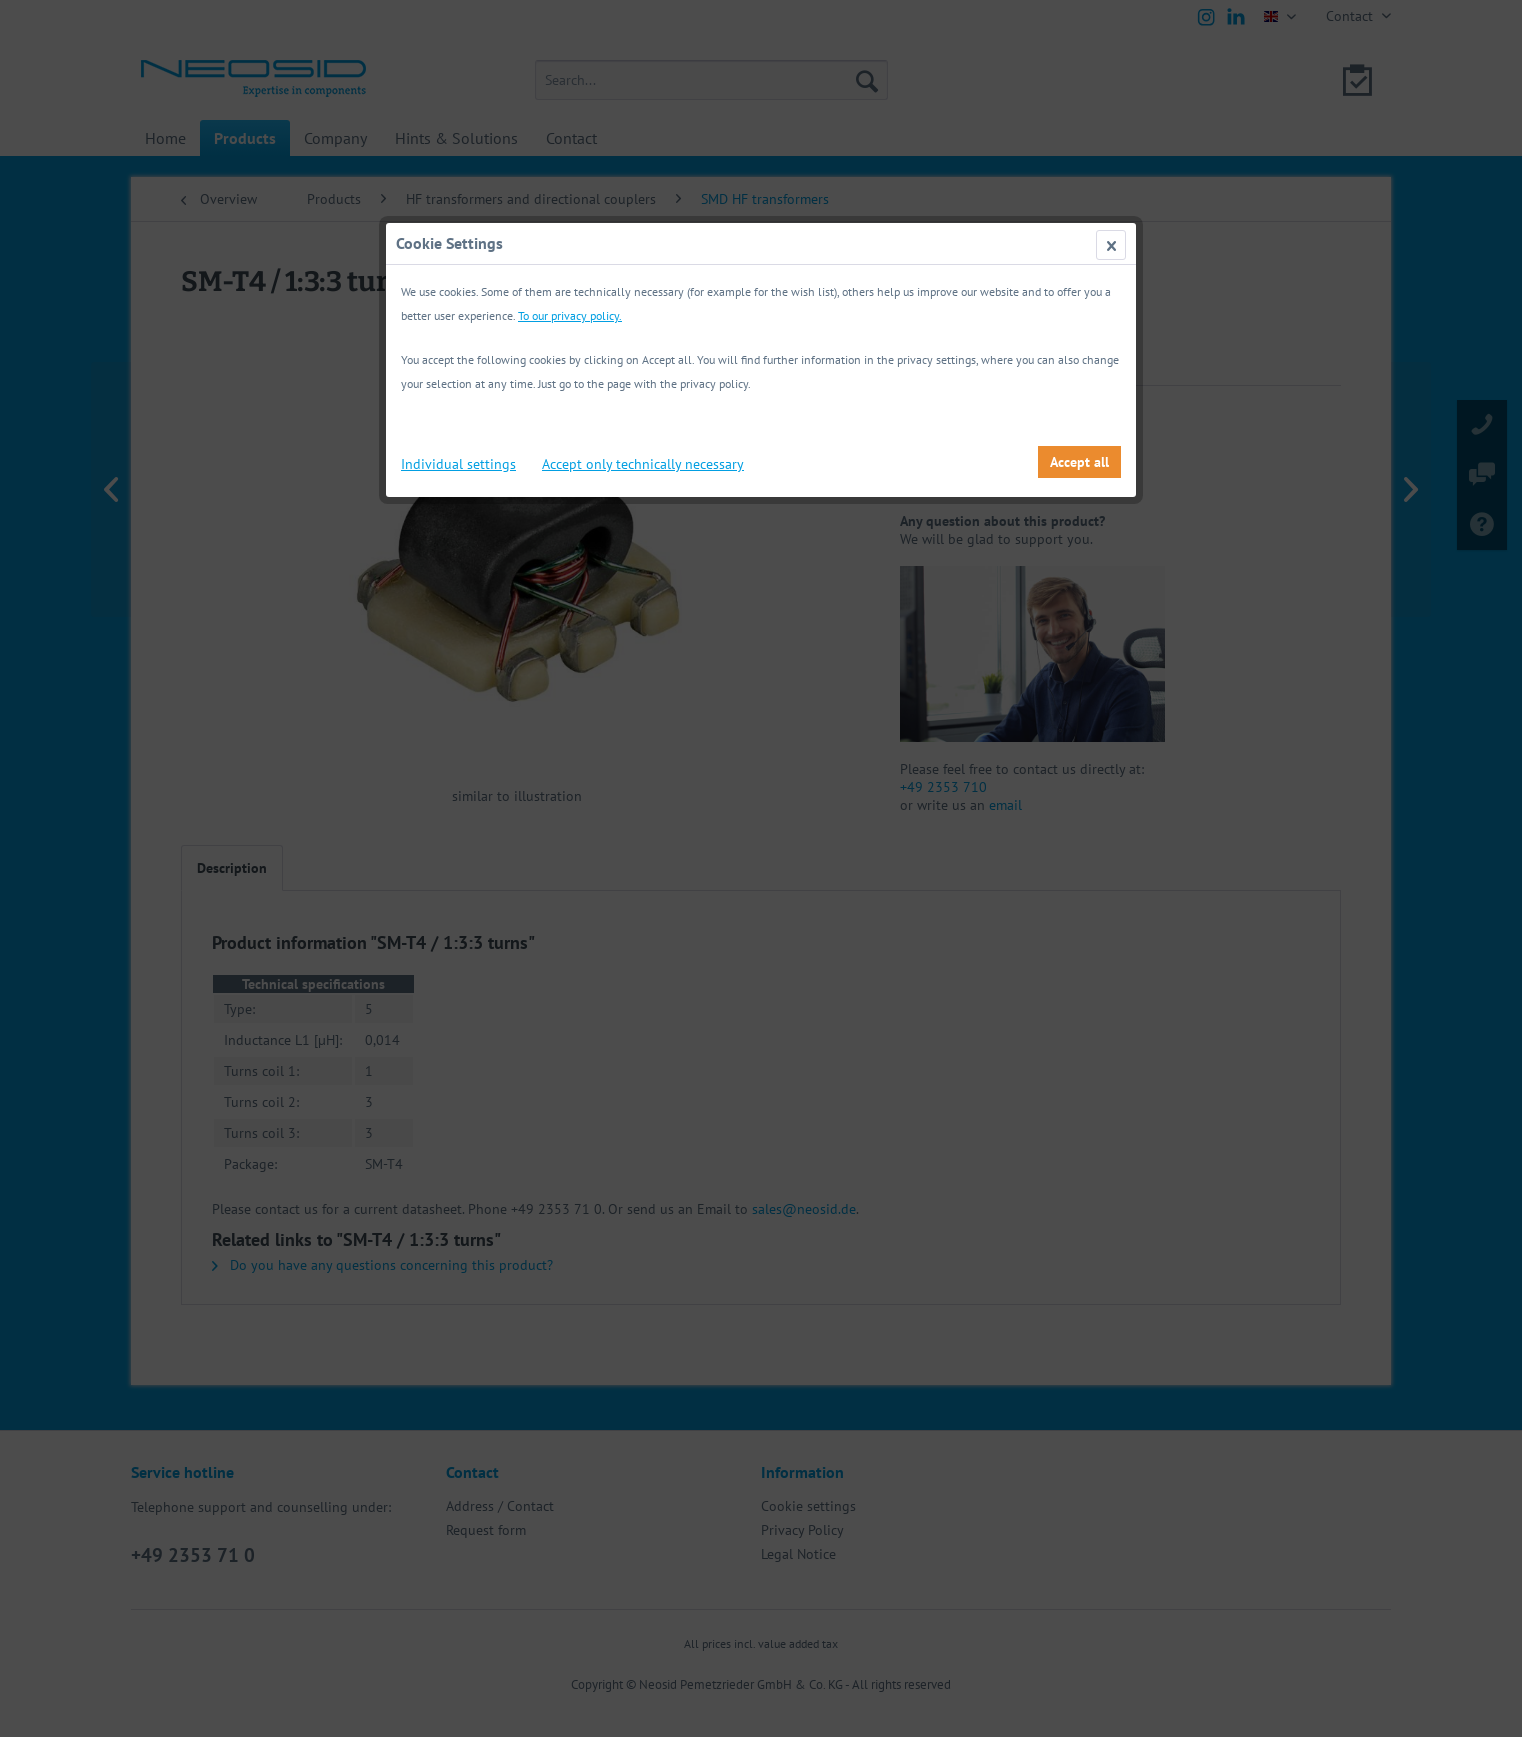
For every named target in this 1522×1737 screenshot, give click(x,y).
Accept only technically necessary (643, 464)
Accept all (1079, 462)
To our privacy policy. (570, 315)
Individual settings (458, 464)
